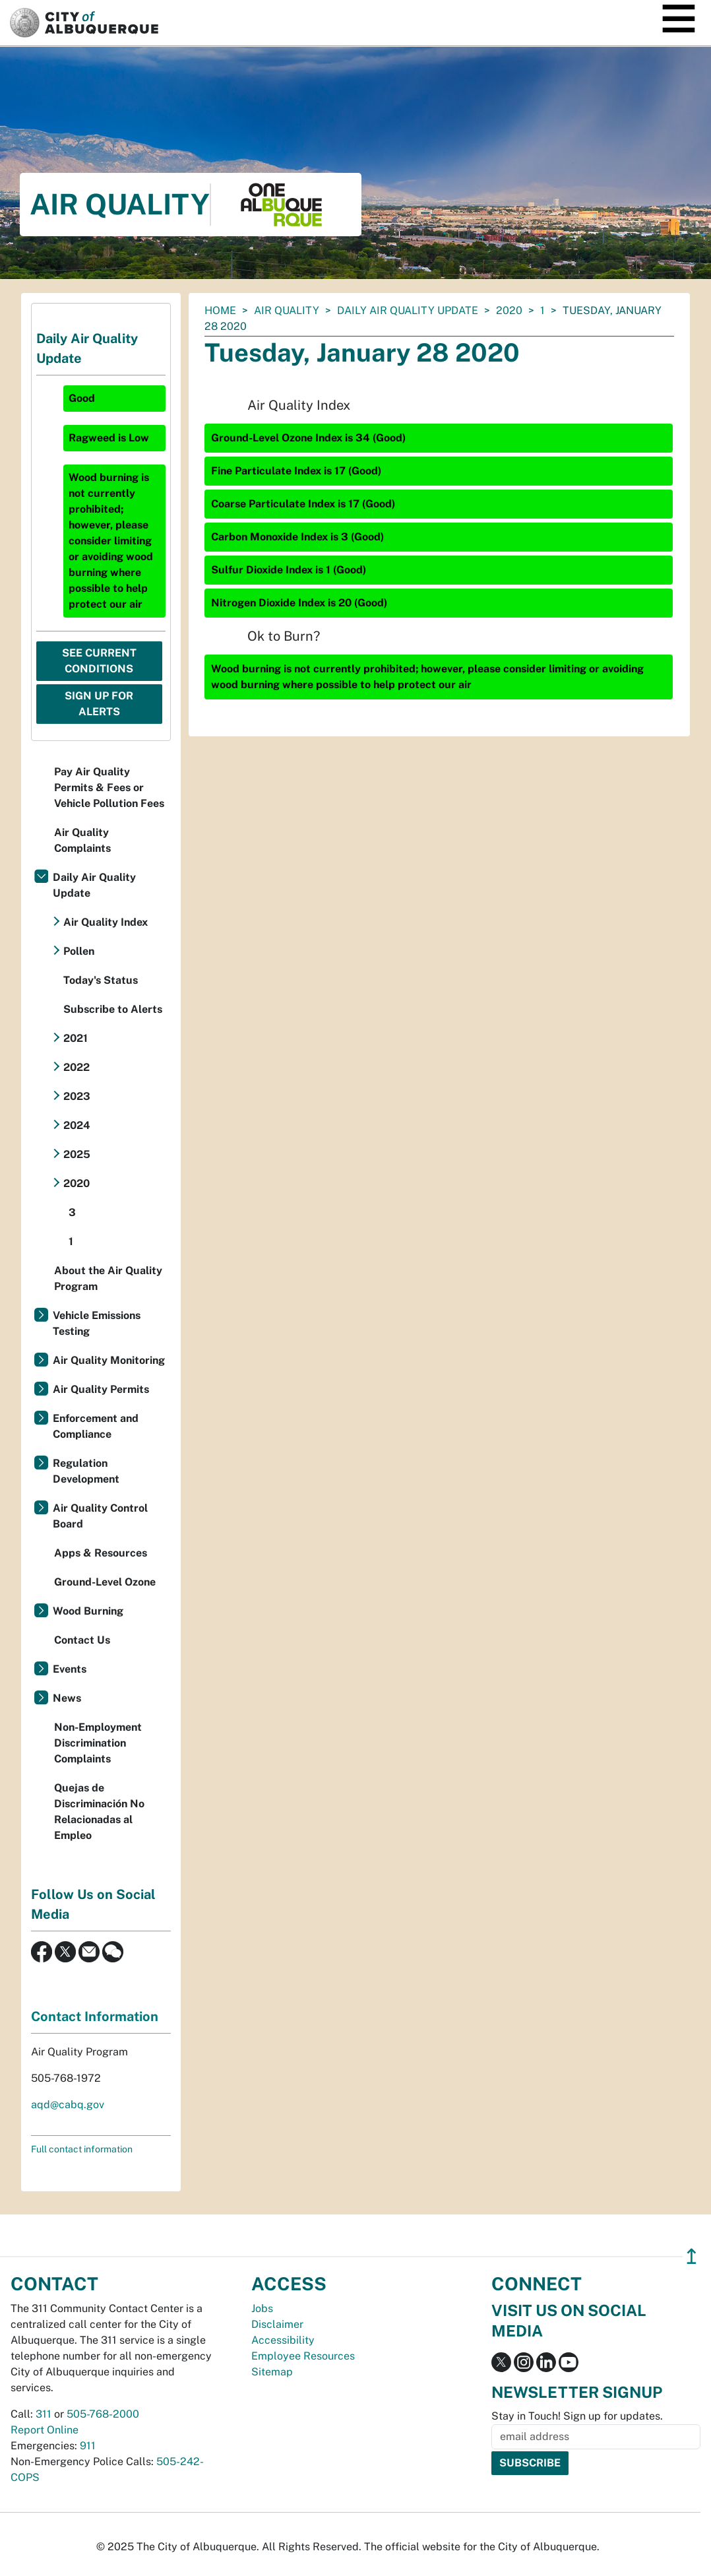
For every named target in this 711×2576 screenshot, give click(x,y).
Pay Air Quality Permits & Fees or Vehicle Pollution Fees (109, 787)
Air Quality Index (105, 922)
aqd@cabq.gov (67, 2104)
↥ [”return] (691, 2256)
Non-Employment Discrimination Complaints (98, 1743)
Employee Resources (303, 2356)
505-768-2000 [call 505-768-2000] (103, 2414)
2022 (76, 1067)
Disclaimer (277, 2324)
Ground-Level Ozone (105, 1582)
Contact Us (82, 1640)
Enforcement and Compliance (96, 1426)
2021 (75, 1038)
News (67, 1698)
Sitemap (272, 2372)
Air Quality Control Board (100, 1516)
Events (69, 1669)
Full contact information (82, 2149)
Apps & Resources (100, 1553)
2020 (509, 310)
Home (220, 310)
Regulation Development (86, 1471)
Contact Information (94, 2016)
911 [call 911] (88, 2445)
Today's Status (100, 980)
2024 (76, 1125)
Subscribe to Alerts (112, 1009)
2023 (76, 1096)
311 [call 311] (43, 2414)
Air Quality (286, 310)
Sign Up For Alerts (99, 704)
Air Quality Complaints (82, 840)
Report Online (44, 2430)
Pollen (78, 951)
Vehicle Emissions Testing (96, 1323)
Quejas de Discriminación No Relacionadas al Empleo (99, 1812)
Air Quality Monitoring (109, 1360)
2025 (76, 1154)
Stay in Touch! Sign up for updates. (577, 2416)
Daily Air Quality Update (407, 310)
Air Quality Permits (101, 1389)
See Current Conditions (99, 661)
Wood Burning (88, 1611)
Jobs (262, 2308)
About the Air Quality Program (108, 1278)
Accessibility (283, 2340)
